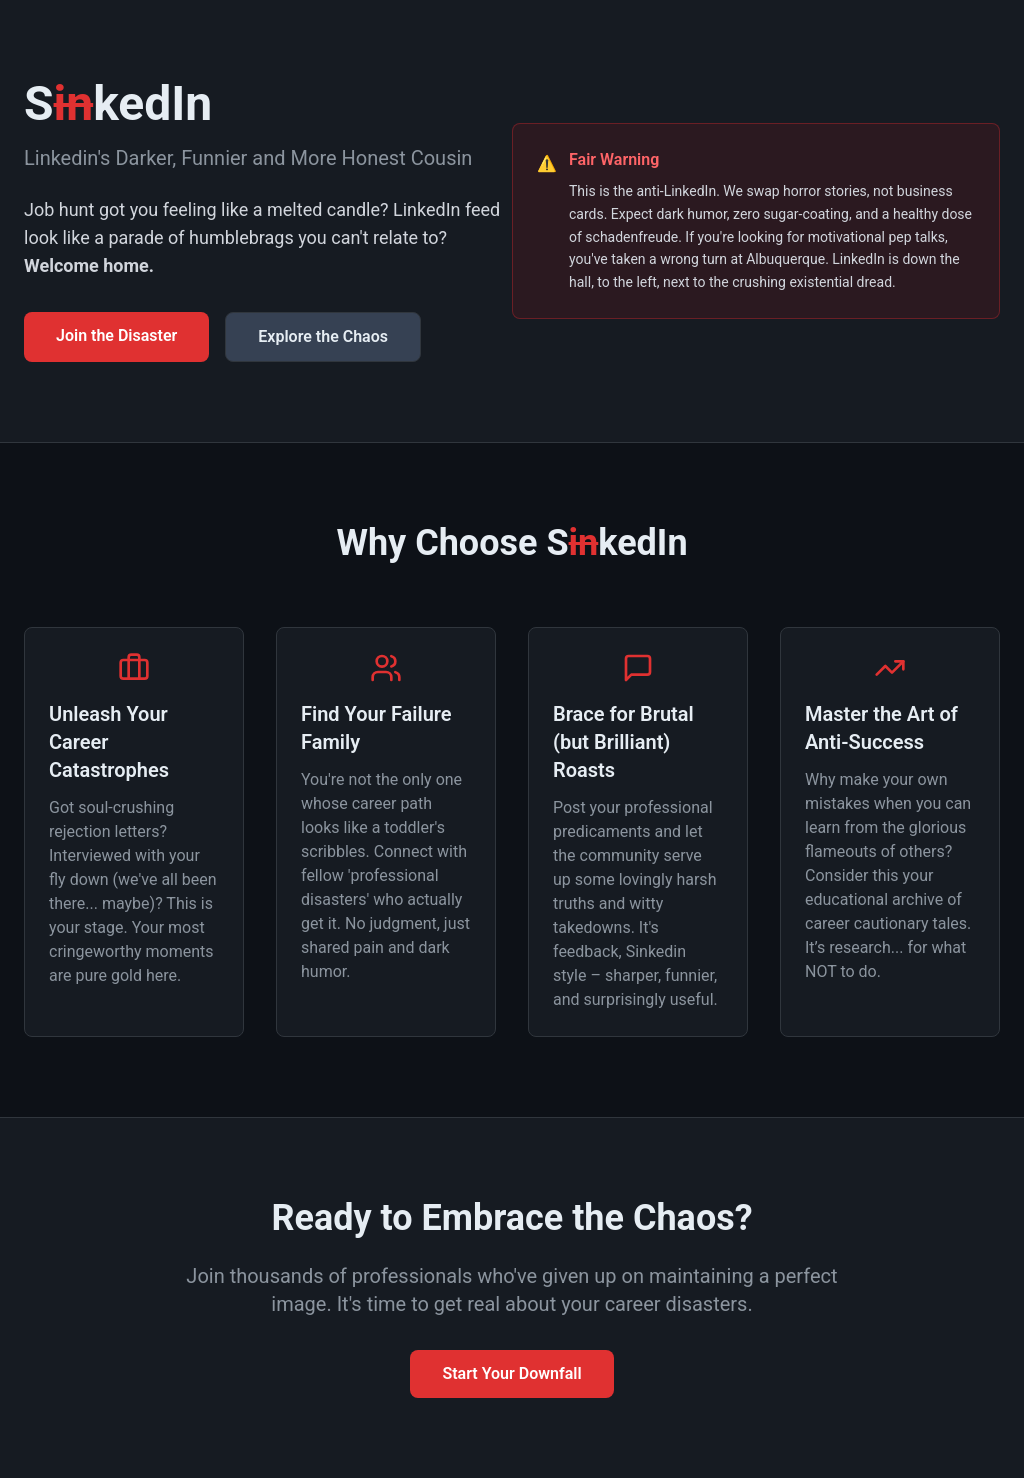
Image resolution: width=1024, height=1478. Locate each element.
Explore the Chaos (323, 336)
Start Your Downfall (511, 1373)
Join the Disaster (116, 335)
